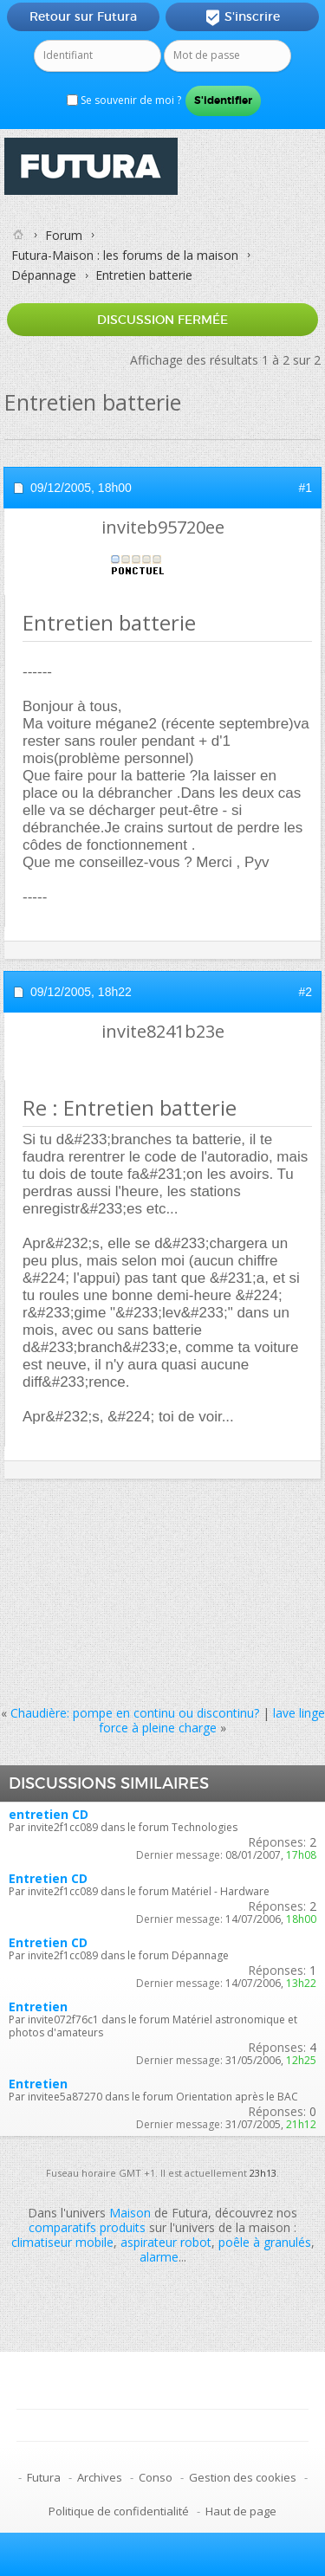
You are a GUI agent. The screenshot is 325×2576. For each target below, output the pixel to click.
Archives (99, 2477)
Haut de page (240, 2511)
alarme (159, 2257)
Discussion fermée (162, 319)
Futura (44, 2477)
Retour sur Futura (83, 16)
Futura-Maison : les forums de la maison (124, 255)
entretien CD (48, 1814)
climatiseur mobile (62, 2242)
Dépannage (43, 275)
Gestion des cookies (242, 2477)
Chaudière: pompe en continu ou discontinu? (134, 1713)
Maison (130, 2212)
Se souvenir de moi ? (124, 100)
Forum (63, 235)
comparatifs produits (87, 2227)
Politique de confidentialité (119, 2511)
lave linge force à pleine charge (212, 1720)
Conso (155, 2477)
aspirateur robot (165, 2242)
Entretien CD (48, 1878)
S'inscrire (242, 17)
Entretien (38, 2006)
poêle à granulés (264, 2242)
